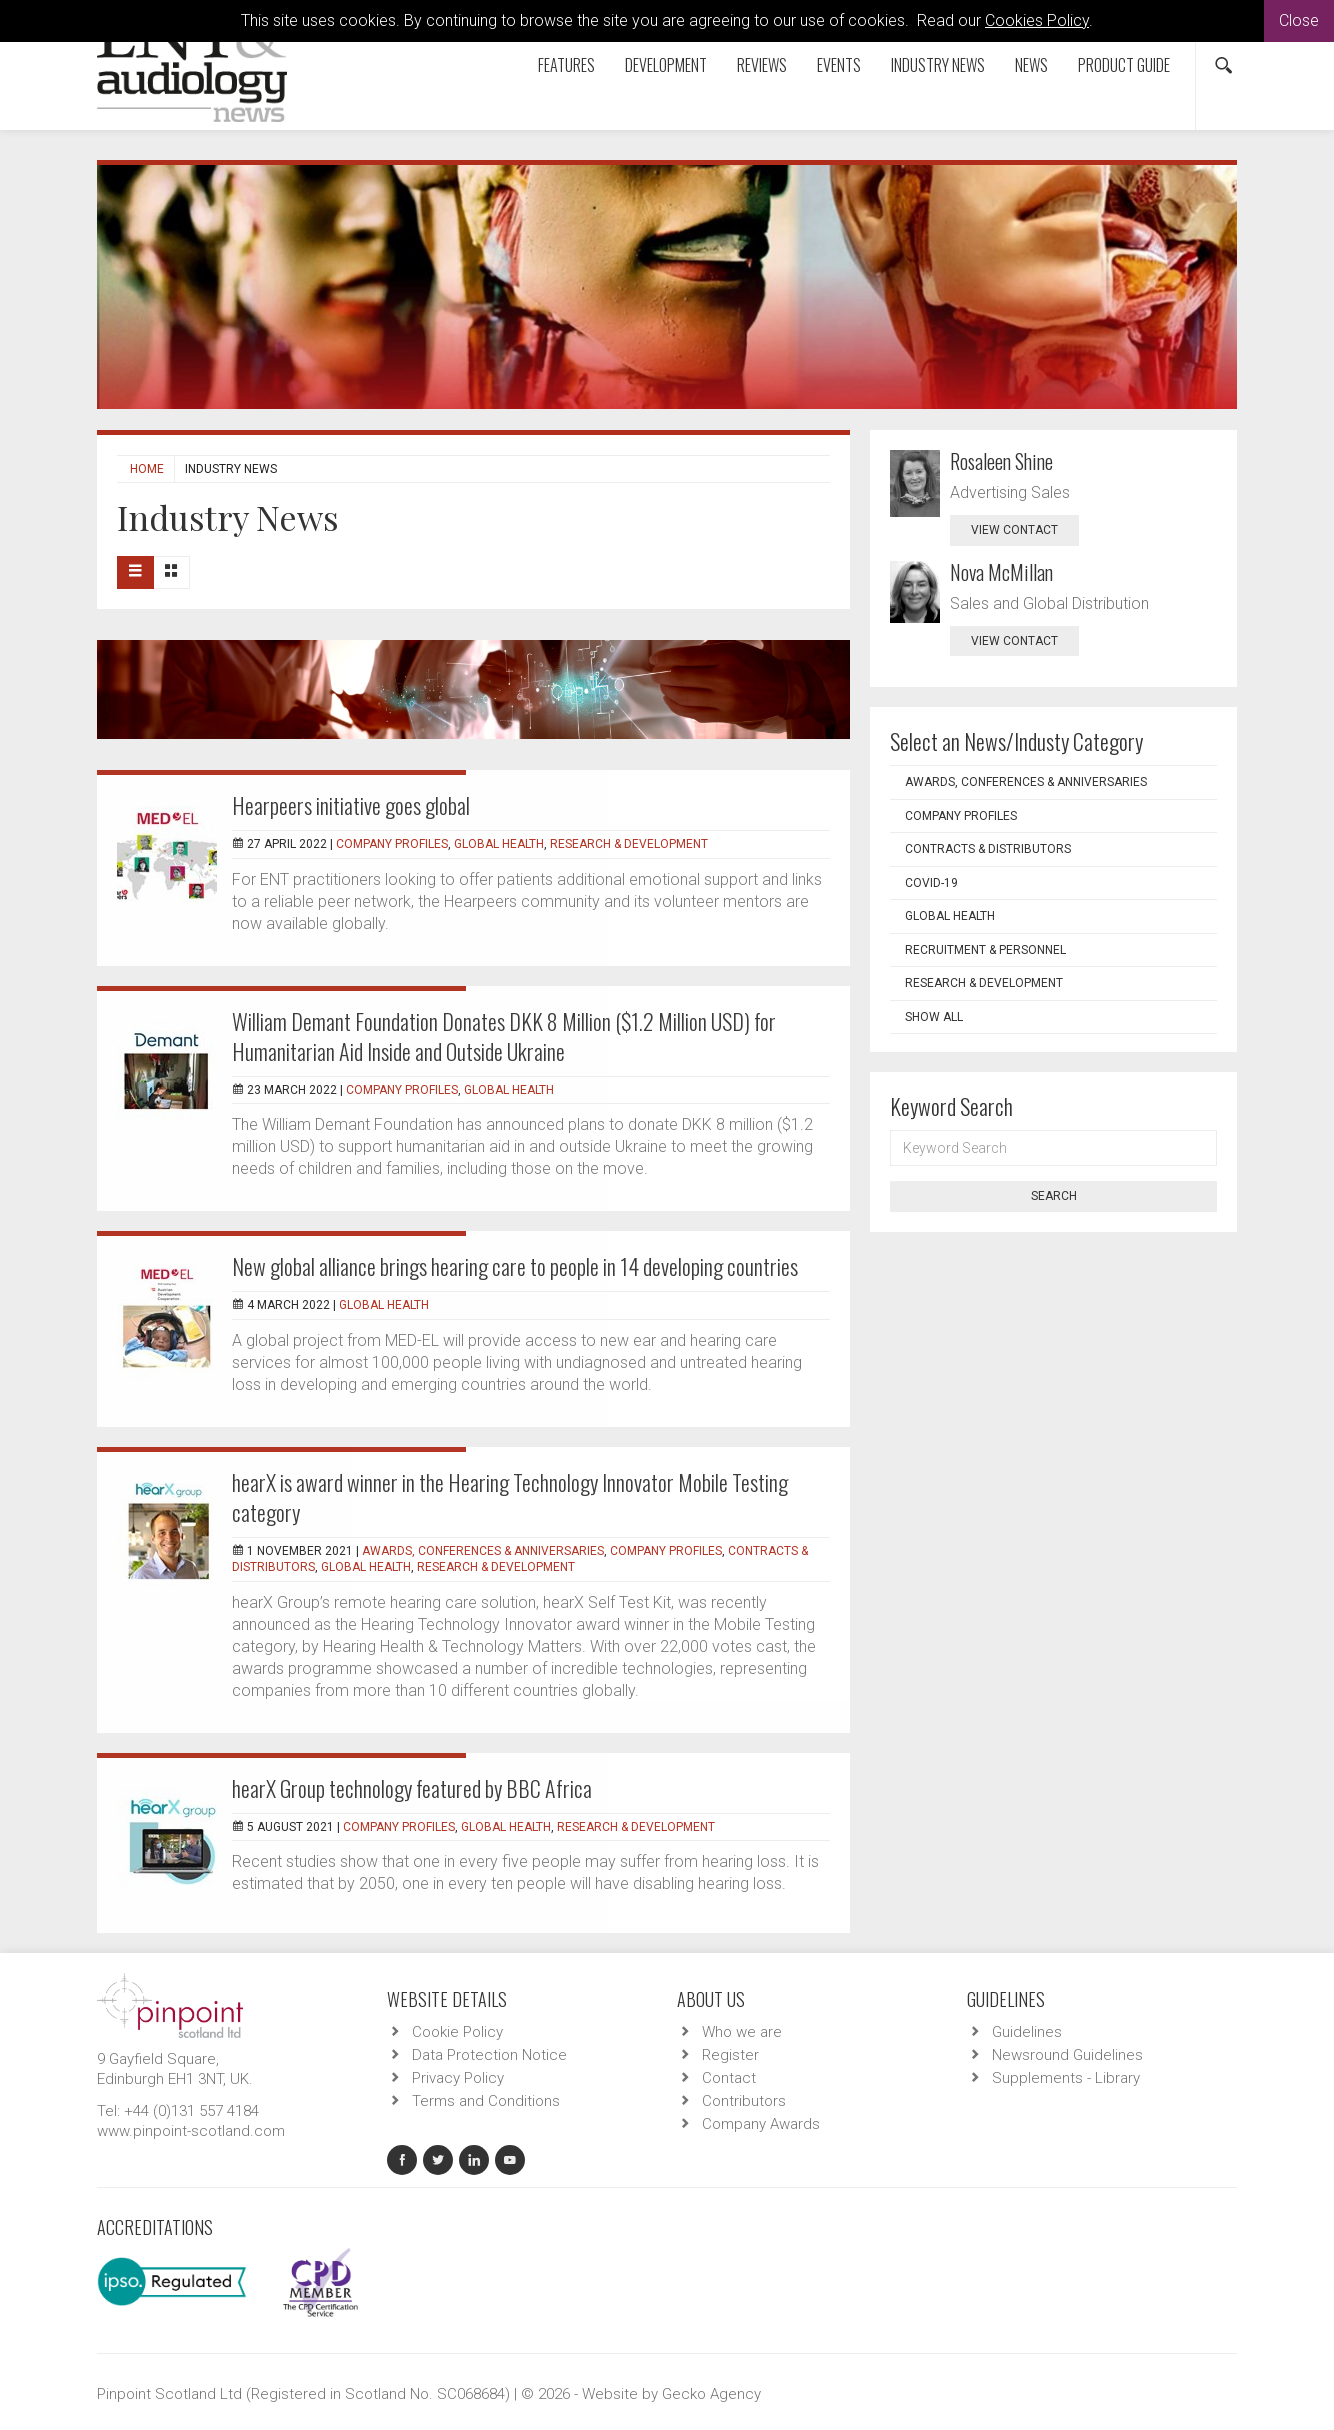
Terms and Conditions (486, 2101)
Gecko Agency (711, 2394)
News (1031, 65)
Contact (729, 2078)
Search (1054, 1196)
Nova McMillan (1001, 572)
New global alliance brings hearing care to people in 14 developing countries (515, 1266)
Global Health (499, 844)
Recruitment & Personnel (985, 950)
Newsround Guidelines (1067, 2055)
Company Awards (761, 2124)
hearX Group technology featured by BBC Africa (412, 1788)
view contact (1014, 530)
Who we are (742, 2032)
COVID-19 (931, 883)
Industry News (938, 65)
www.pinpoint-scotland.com (191, 2131)
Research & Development (629, 844)
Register (730, 2055)
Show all (934, 1017)
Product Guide (1124, 65)
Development (666, 65)
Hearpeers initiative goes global (351, 805)
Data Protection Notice (489, 2055)
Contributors (744, 2101)
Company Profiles (392, 844)
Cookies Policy (1037, 20)
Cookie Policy (457, 2032)
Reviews (762, 65)
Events (839, 65)
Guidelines (1027, 2032)
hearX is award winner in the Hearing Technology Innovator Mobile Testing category (510, 1497)
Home (147, 469)
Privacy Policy (458, 2078)
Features (566, 65)
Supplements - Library (1066, 2078)
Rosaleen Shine (1001, 461)
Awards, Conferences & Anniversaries (483, 1551)
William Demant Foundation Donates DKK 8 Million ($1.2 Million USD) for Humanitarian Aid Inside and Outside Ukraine (504, 1036)
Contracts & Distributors (988, 849)
